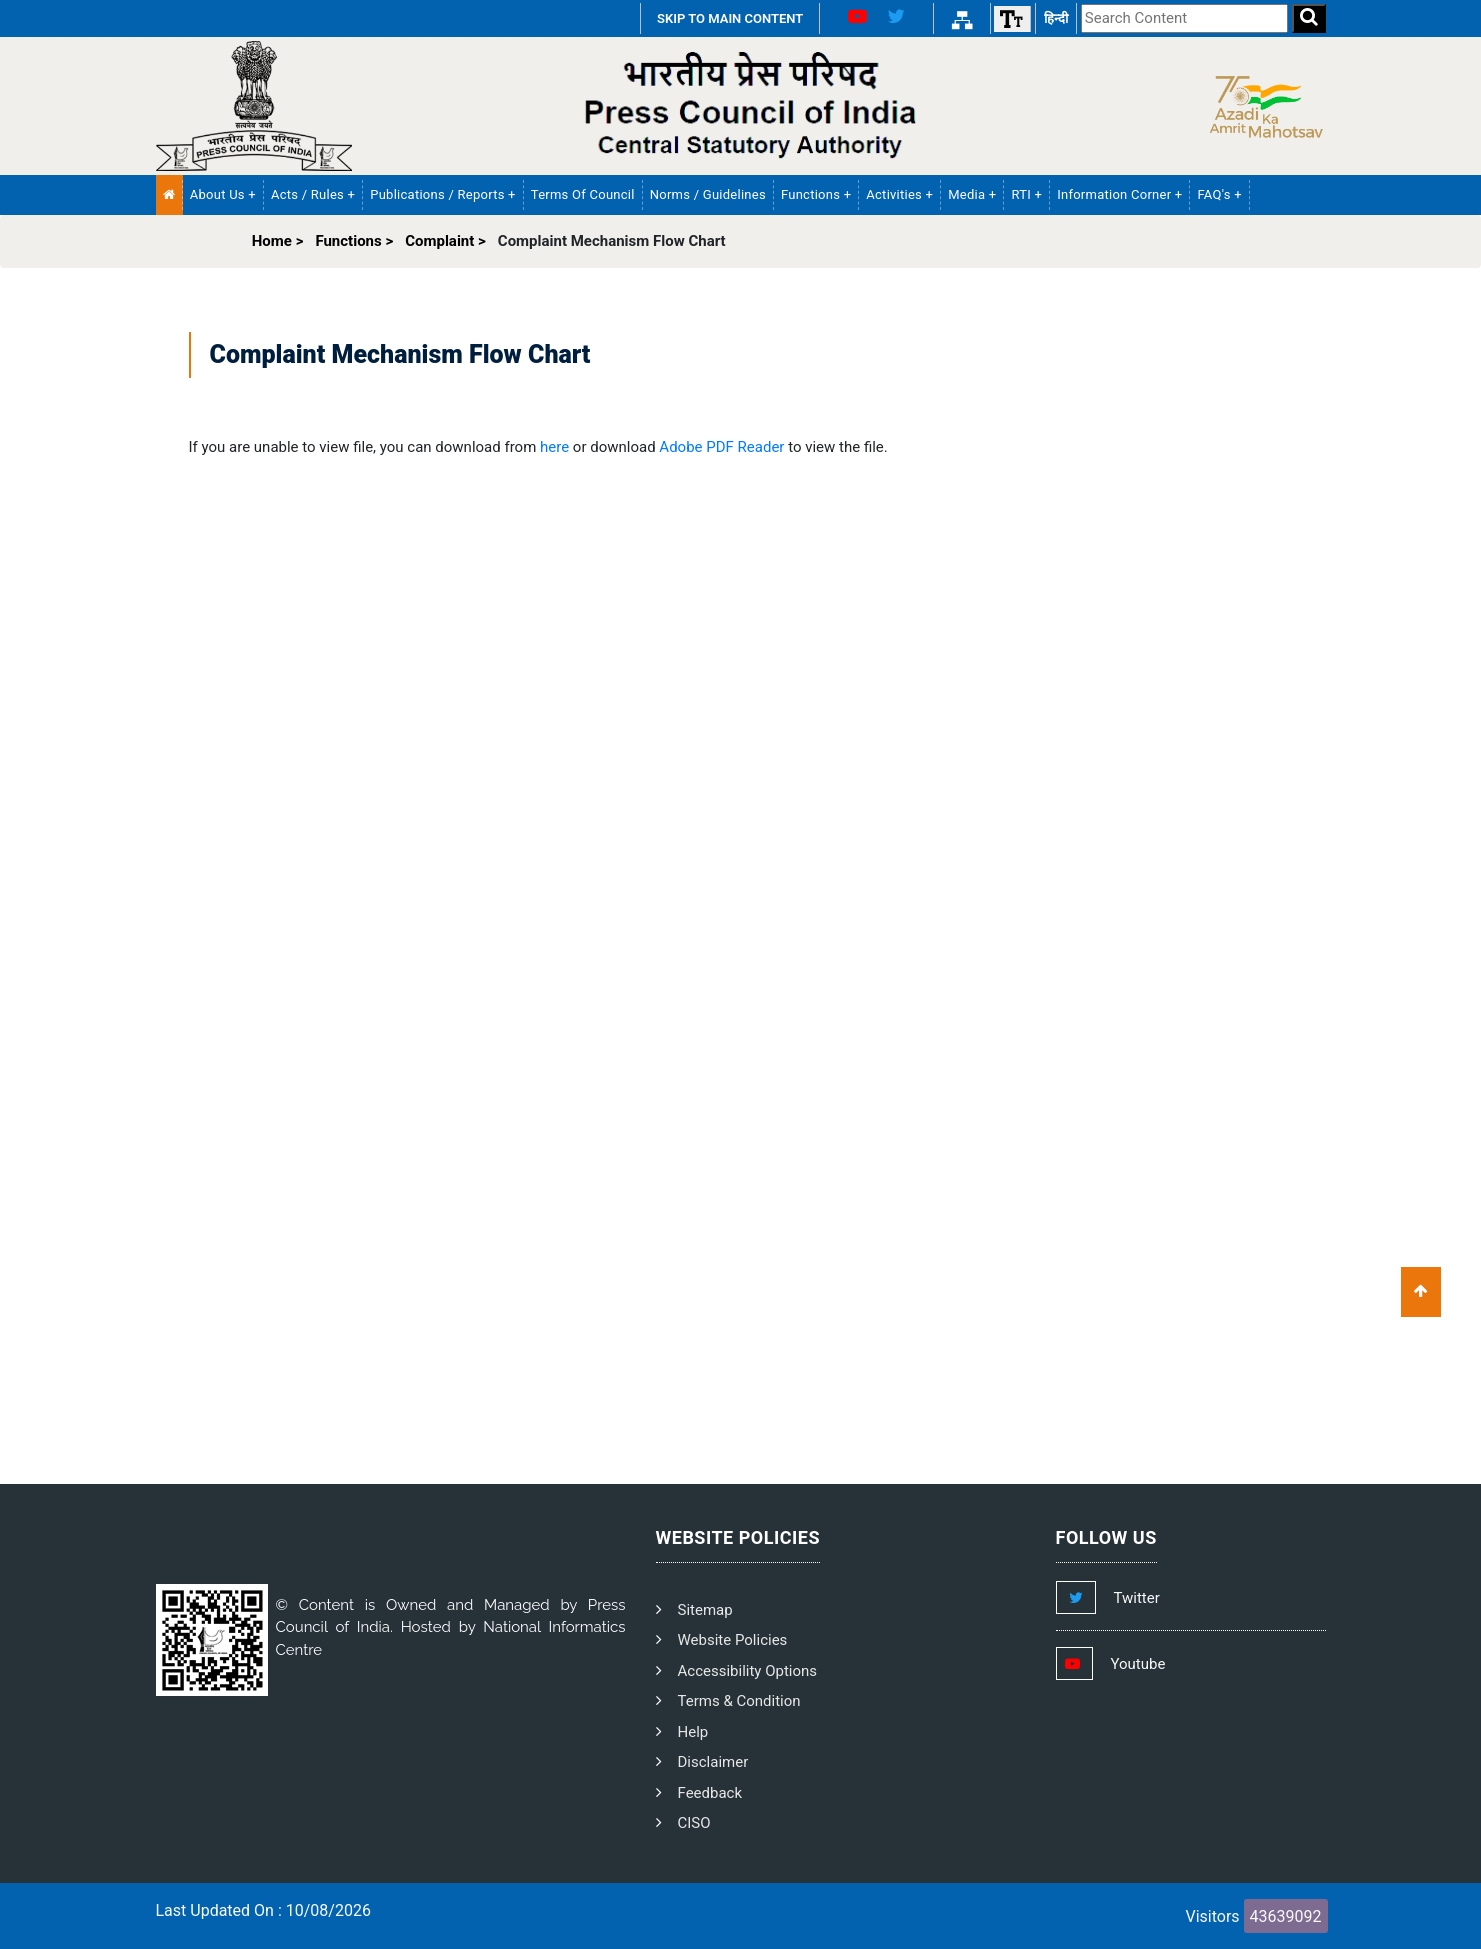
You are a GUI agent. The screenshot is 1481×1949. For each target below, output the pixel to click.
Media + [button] (972, 194)
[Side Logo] (1261, 105)
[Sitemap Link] (962, 18)
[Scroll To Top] (1421, 1292)
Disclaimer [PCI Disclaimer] (713, 1762)
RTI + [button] (1026, 194)
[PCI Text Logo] (741, 106)
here (554, 447)
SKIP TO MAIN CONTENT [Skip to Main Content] (730, 18)
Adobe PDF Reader (721, 447)
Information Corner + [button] (1119, 194)
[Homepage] (254, 105)
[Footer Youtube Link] (1129, 1664)
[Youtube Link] (849, 18)
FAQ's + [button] (1219, 194)
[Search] (1309, 18)
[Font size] (1012, 19)
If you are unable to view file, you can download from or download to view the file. (538, 447)
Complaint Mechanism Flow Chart (612, 241)
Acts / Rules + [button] (313, 194)
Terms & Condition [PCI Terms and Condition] (739, 1701)
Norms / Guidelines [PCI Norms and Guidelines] (708, 194)
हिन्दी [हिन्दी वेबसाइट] (1056, 18)
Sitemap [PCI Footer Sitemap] (705, 1610)
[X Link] (904, 18)
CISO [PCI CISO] (694, 1823)
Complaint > (445, 241)
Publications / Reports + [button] (443, 194)
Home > (278, 241)
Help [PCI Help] (693, 1732)
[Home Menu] (169, 195)
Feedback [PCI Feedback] (710, 1793)
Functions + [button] (816, 194)
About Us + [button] (223, 194)
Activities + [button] (899, 194)
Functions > (354, 241)
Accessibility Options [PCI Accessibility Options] (748, 1671)
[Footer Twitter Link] (1128, 1598)
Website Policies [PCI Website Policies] (733, 1640)
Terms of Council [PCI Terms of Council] (583, 194)
